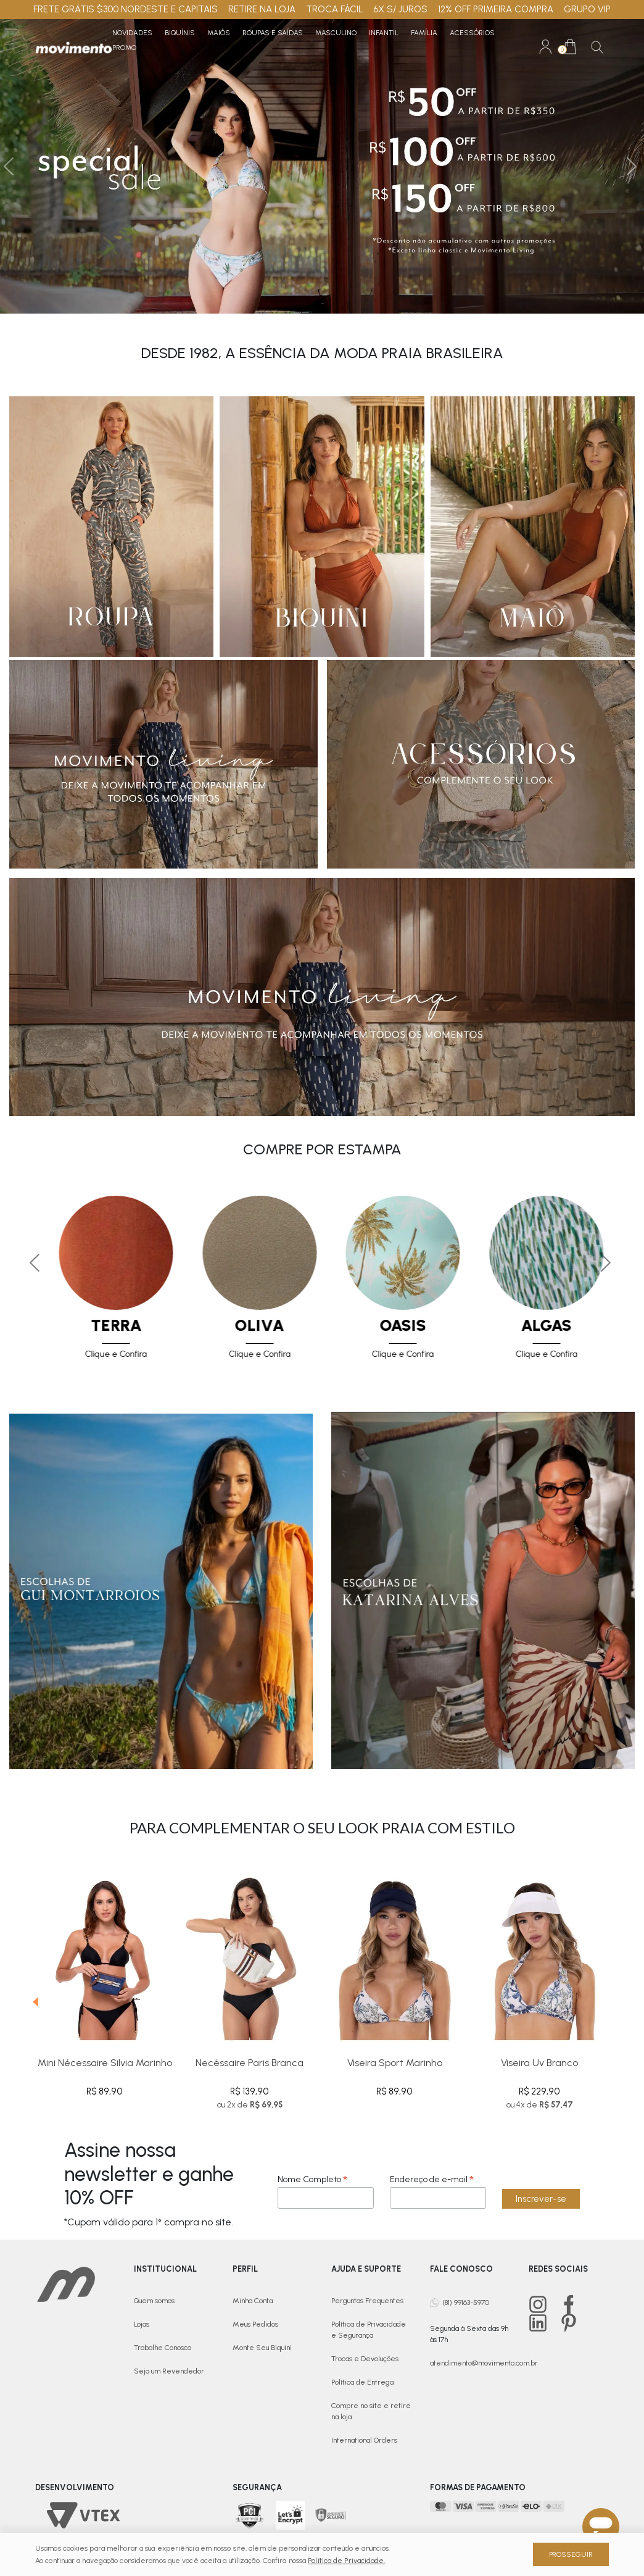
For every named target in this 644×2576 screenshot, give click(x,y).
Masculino (336, 32)
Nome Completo (312, 2179)
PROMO (124, 47)
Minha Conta (253, 2300)
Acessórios (472, 32)
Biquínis (180, 32)
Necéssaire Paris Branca (249, 2063)
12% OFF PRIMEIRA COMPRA (495, 9)
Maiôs (218, 32)
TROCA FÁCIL (334, 9)
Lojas (141, 2324)
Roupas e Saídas (272, 32)
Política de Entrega (362, 2382)
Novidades (132, 32)
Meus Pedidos (255, 2324)
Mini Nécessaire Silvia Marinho (105, 2063)
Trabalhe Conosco (162, 2347)
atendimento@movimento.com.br (484, 2363)
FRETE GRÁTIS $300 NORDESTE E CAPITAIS (125, 9)
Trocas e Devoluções (364, 2358)
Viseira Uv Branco (539, 2063)
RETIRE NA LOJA (261, 9)
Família (424, 32)
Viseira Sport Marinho (394, 2063)
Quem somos (154, 2300)
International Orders (364, 2440)
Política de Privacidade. (346, 2560)
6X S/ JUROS (400, 9)
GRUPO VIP (587, 9)
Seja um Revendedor (169, 2371)
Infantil (383, 32)
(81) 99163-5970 (465, 2302)
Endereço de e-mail (432, 2179)
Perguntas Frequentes (367, 2300)
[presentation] (30, 1993)
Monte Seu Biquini (262, 2347)
